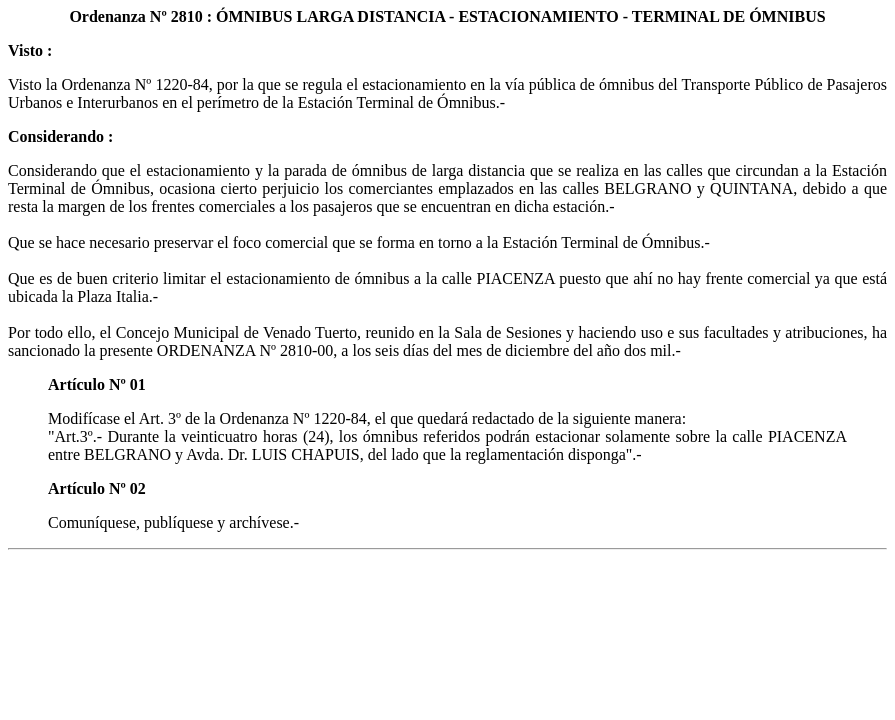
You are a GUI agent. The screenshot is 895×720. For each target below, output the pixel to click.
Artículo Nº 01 (97, 384)
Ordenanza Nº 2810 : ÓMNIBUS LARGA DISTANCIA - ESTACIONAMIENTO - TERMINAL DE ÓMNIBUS (447, 16)
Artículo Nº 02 (97, 488)
